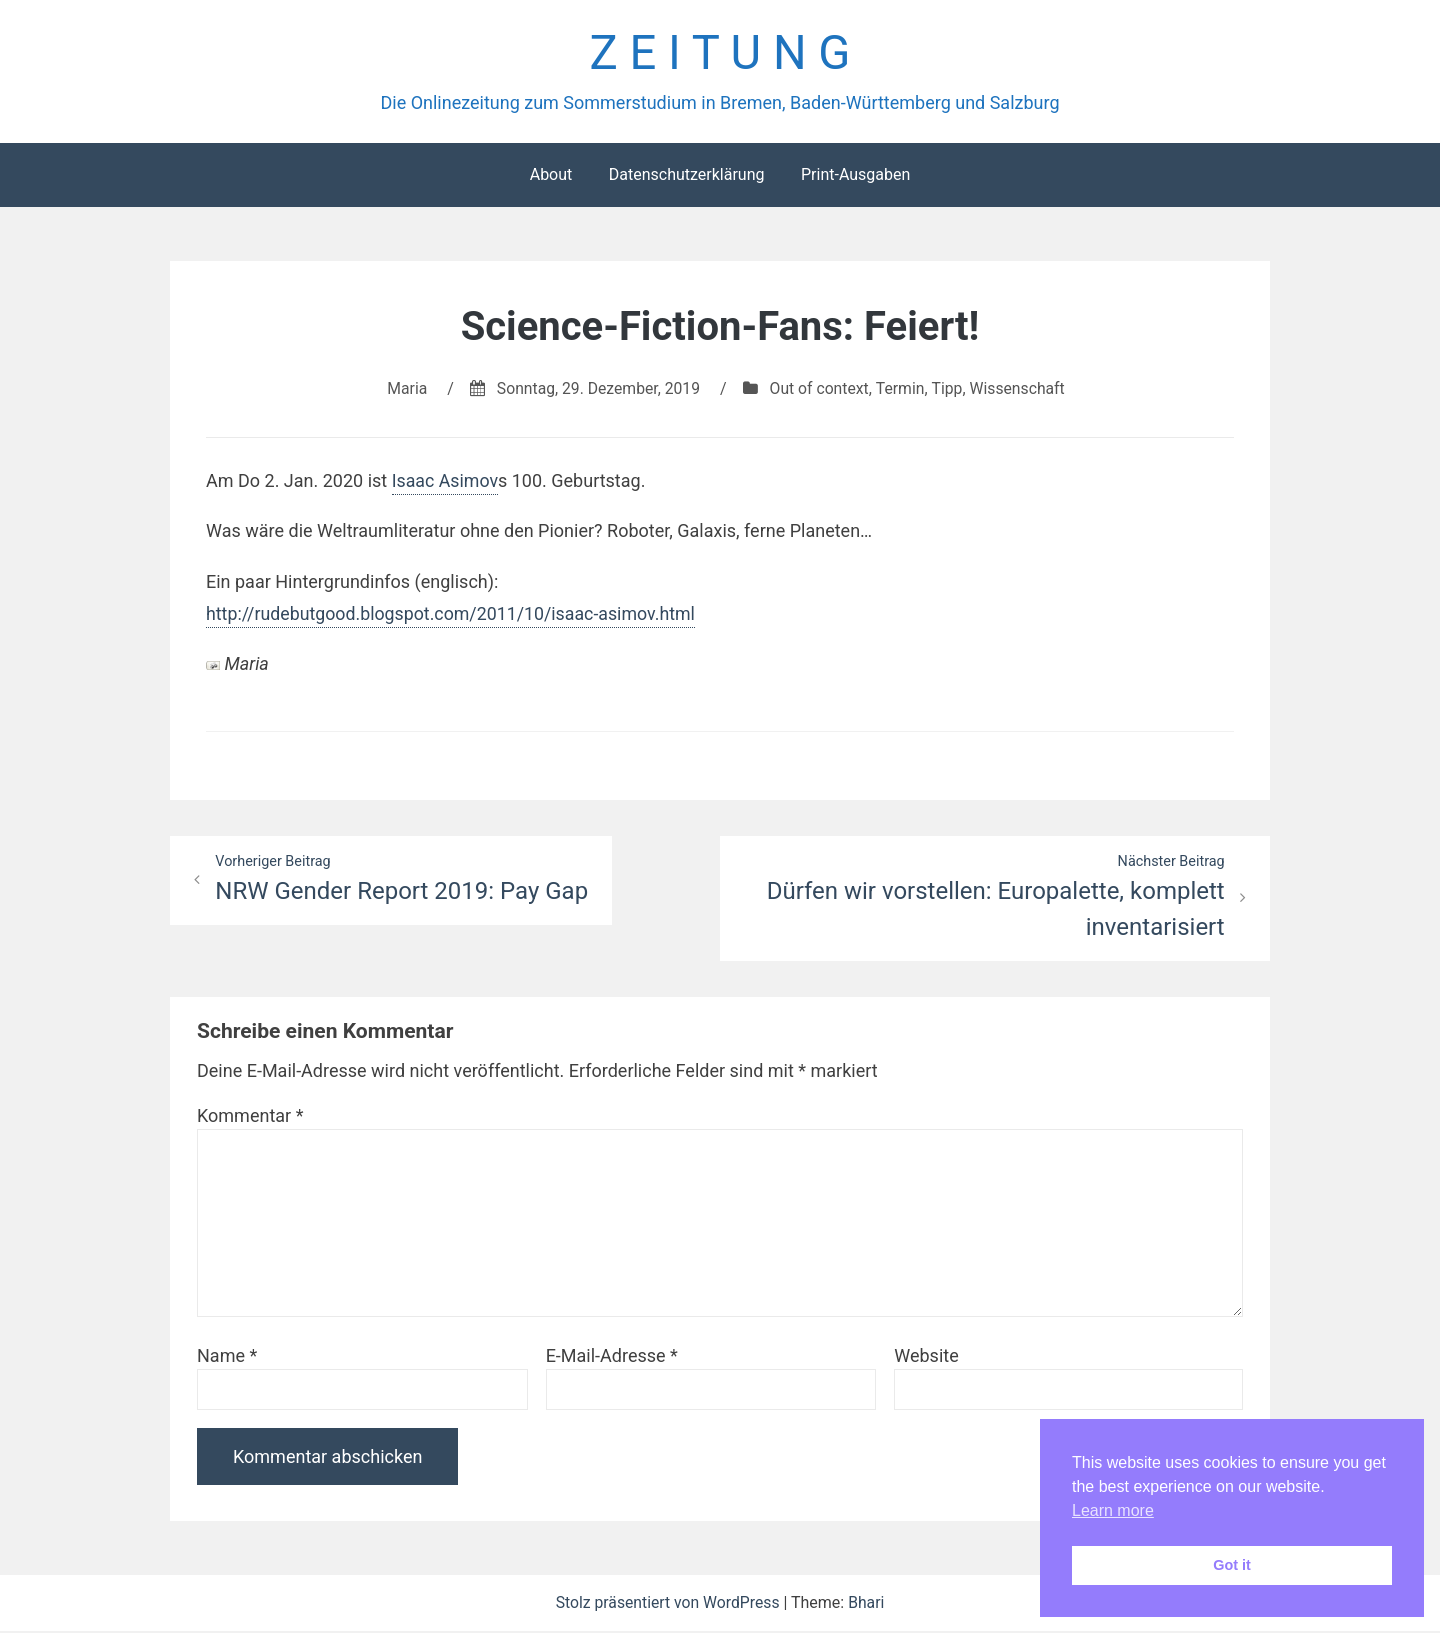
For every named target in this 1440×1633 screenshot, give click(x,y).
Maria (403, 389)
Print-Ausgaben (855, 175)
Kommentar (250, 1117)
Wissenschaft (1020, 389)
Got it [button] (1232, 1565)
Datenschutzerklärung (687, 175)
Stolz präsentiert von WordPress (669, 1604)
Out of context (820, 389)
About (551, 175)
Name (227, 1357)
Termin (901, 389)
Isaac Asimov (446, 481)
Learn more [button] (1113, 1510)
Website (926, 1357)
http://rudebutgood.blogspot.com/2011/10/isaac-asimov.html (453, 614)
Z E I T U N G (719, 53)
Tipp (949, 389)
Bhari (868, 1604)
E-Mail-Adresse (612, 1357)
